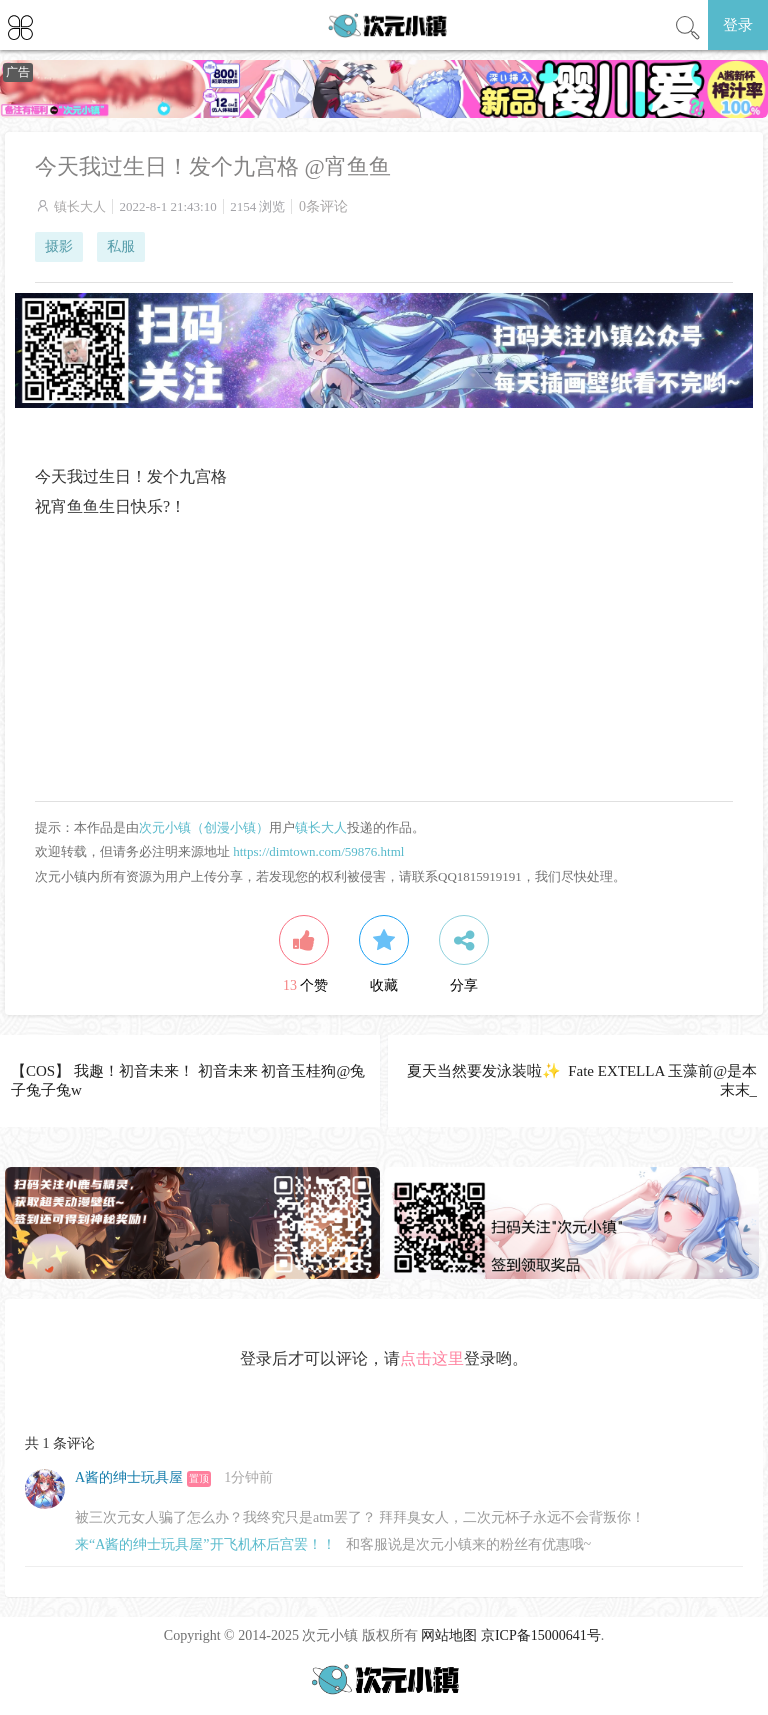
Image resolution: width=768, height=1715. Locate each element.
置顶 (199, 1478)
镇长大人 (80, 206)
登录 (738, 25)
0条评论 (323, 206)
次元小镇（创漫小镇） (204, 827)
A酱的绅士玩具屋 (129, 1477)
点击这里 (432, 1358)
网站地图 (449, 1635)
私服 (121, 246)
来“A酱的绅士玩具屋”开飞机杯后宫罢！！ (205, 1544)
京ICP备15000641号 (541, 1635)
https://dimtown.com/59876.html (318, 851)
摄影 (59, 246)
